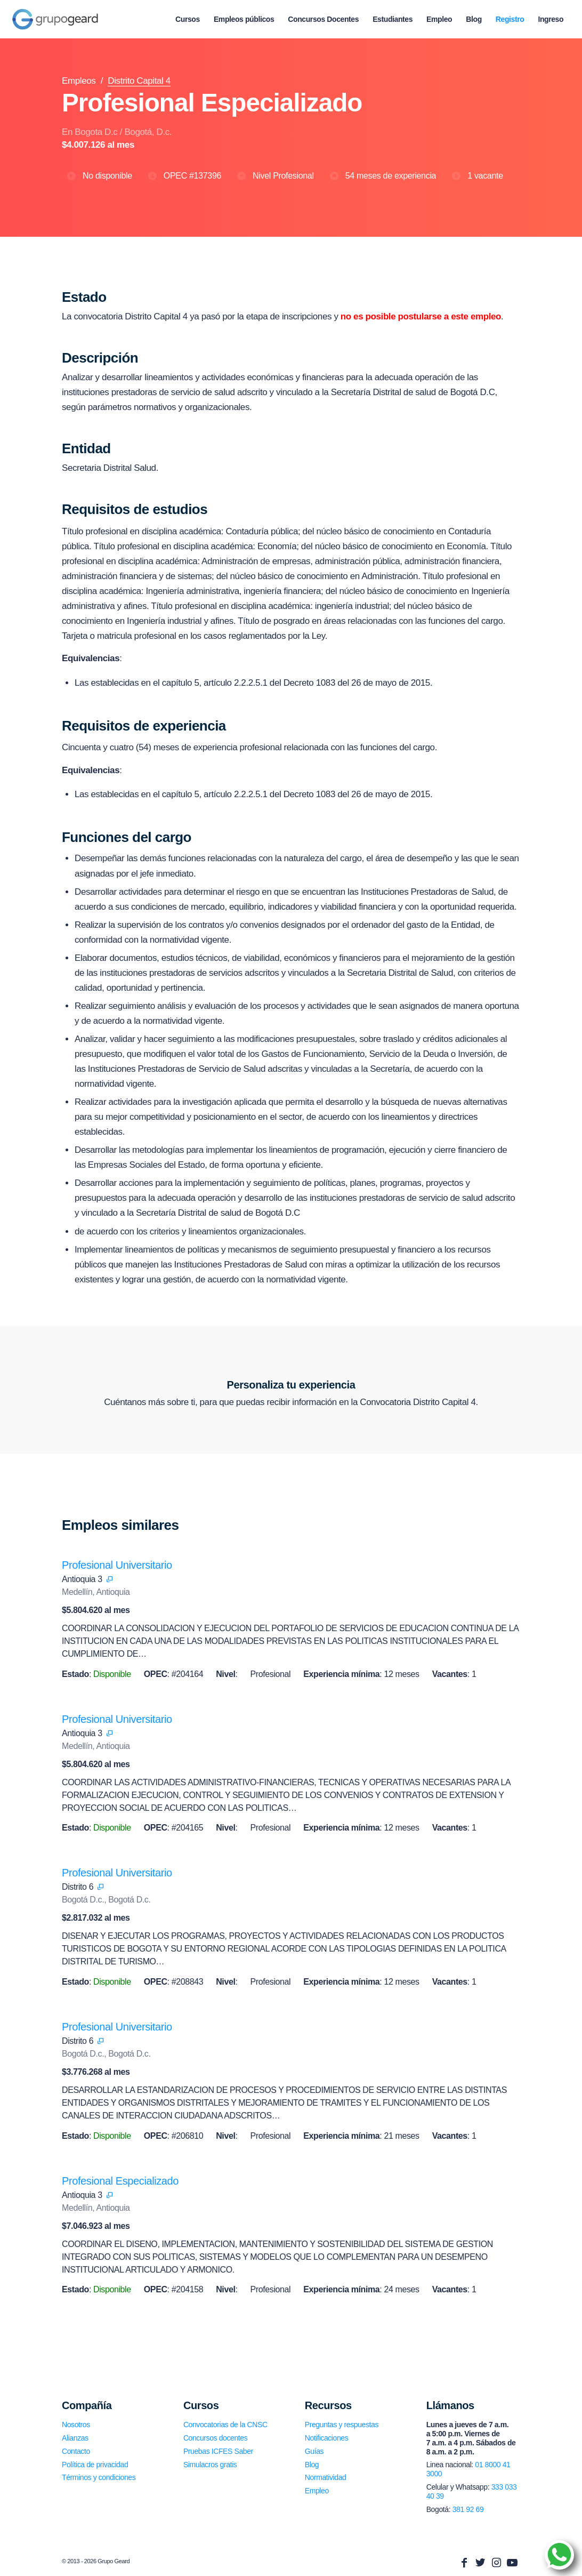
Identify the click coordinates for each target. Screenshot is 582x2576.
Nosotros (76, 2424)
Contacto (76, 2451)
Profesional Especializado (120, 2181)
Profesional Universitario (117, 1565)
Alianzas (75, 2438)
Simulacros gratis (210, 2464)
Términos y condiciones (98, 2477)
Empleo (317, 2490)
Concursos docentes (215, 2438)
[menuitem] (187, 19)
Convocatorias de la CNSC (225, 2424)
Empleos (78, 81)
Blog (312, 2464)
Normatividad (325, 2477)
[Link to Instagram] (496, 2563)
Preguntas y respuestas (341, 2424)
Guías (314, 2451)
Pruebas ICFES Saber (218, 2451)
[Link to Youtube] (512, 2563)
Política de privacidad (95, 2464)
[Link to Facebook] (464, 2563)
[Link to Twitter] (480, 2563)
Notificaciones (327, 2438)
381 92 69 (468, 2509)
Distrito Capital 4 (139, 81)
